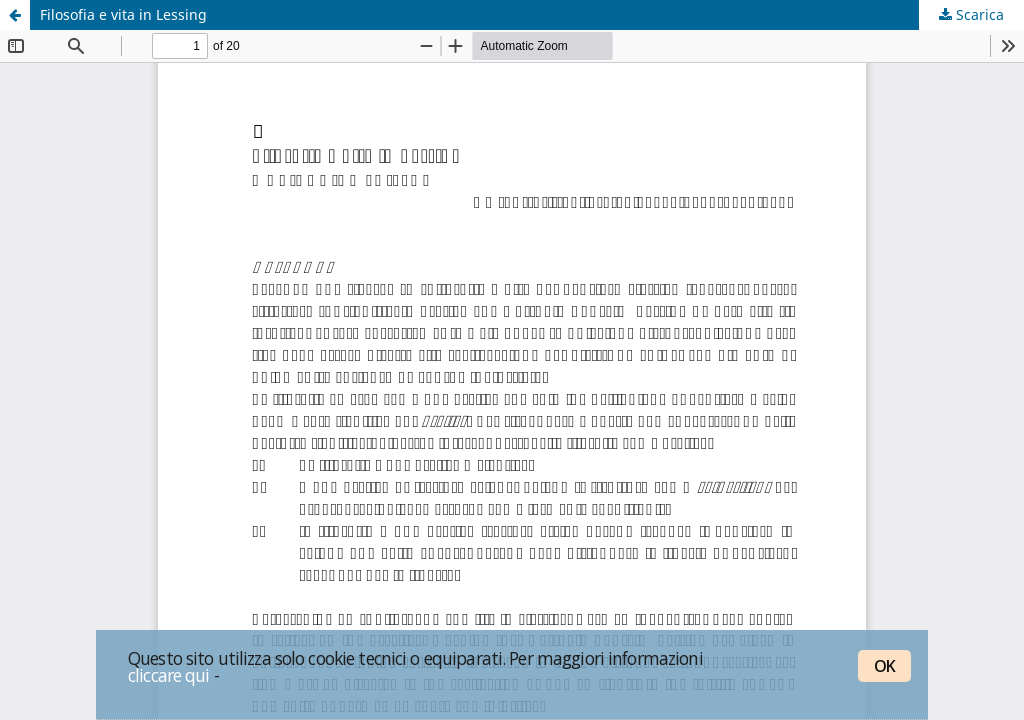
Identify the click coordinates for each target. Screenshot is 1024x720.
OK (884, 666)
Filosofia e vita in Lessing (123, 14)
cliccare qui (169, 675)
